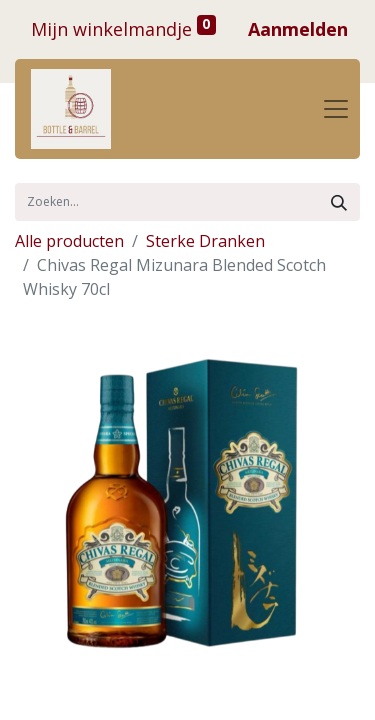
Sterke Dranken (205, 241)
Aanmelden (298, 29)
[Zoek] (339, 202)
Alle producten (69, 241)
